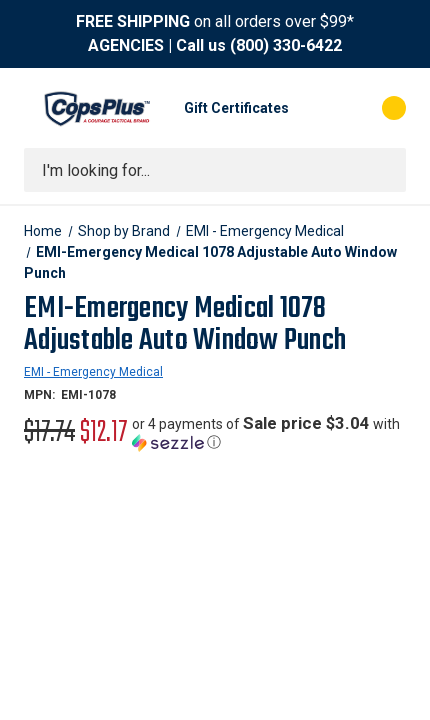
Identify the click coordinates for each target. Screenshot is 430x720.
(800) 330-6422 (286, 45)
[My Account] (313, 108)
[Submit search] (384, 170)
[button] (269, 433)
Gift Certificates (236, 108)
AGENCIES (126, 45)
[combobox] (215, 170)
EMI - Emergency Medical (93, 372)
